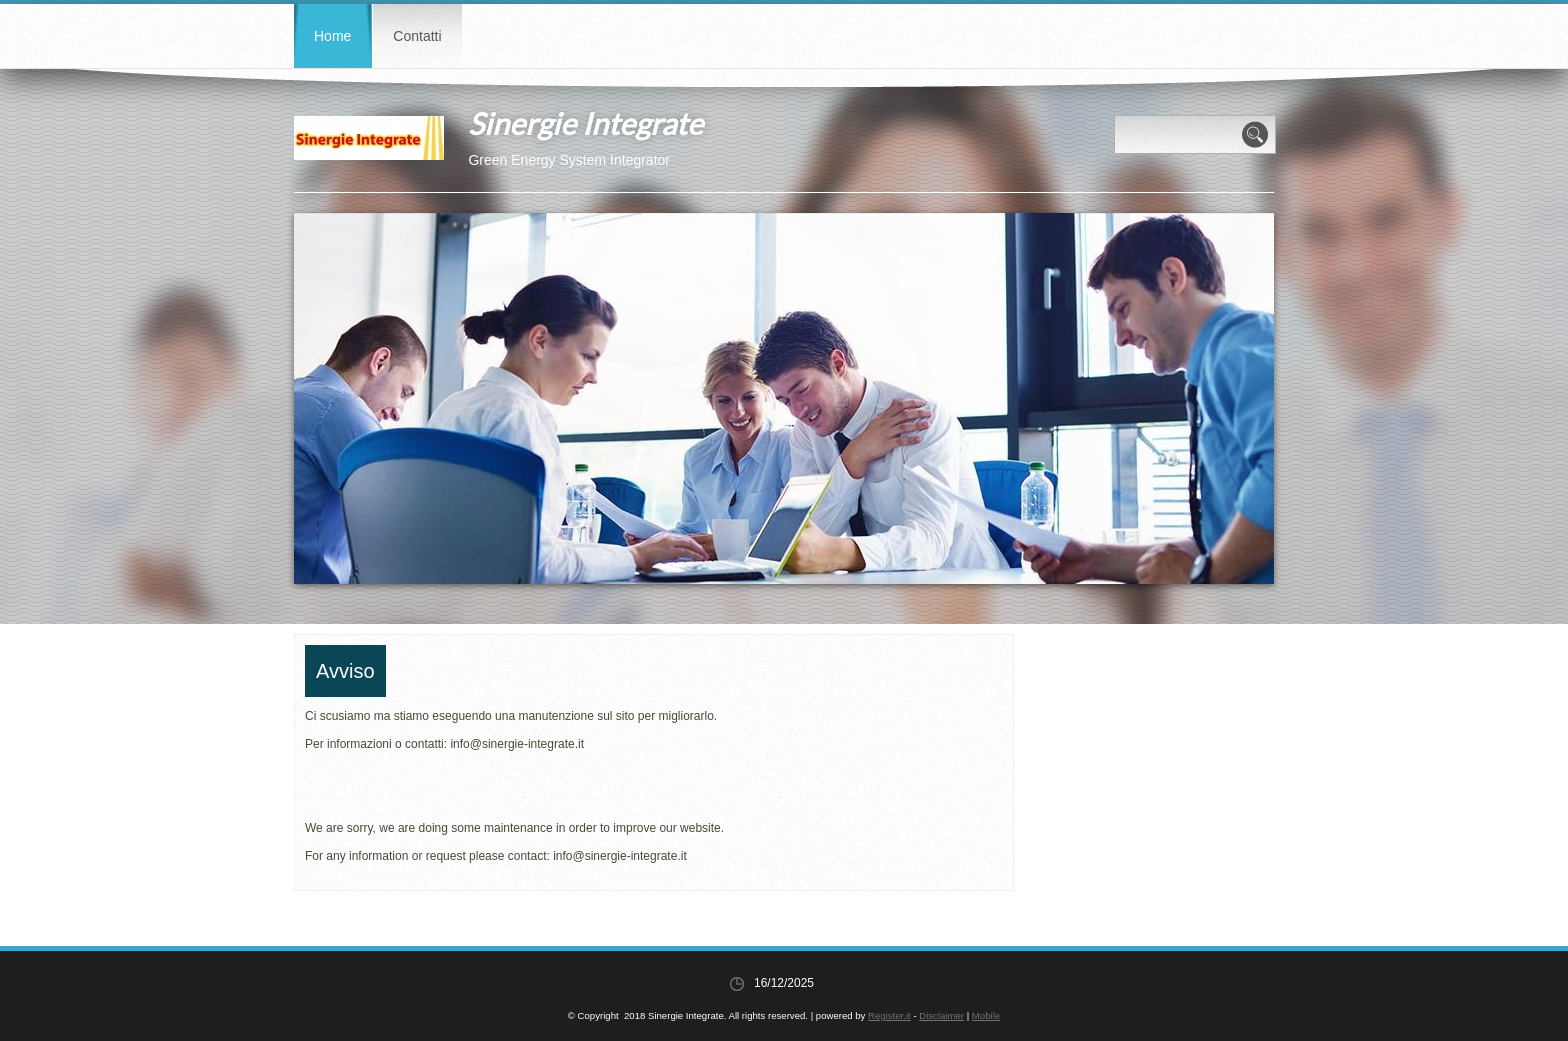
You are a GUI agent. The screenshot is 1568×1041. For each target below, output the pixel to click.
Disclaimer (941, 1015)
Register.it (889, 1015)
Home (332, 36)
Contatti (417, 36)
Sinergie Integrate (585, 123)
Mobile (986, 1015)
